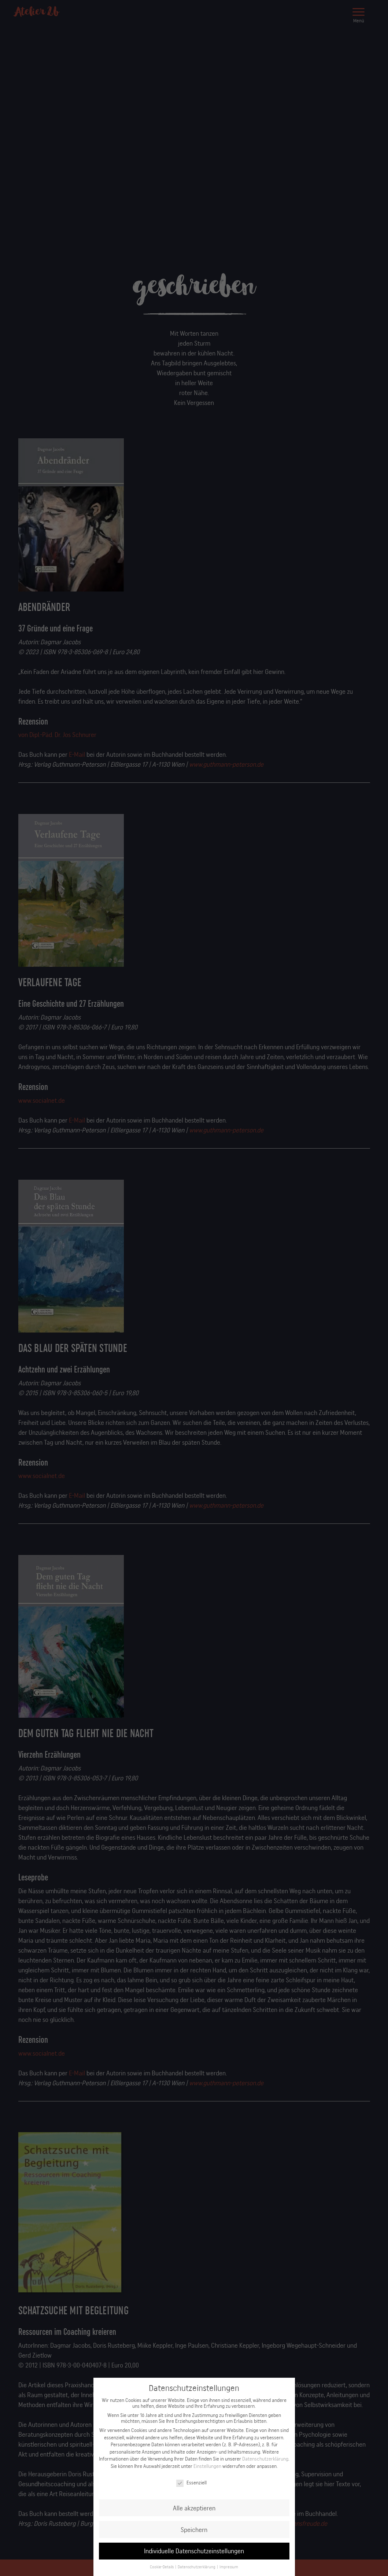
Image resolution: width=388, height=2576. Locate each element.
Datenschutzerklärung (265, 2461)
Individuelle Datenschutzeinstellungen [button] (194, 2553)
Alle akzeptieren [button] (194, 2510)
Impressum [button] (228, 2569)
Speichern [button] (194, 2531)
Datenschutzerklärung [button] (196, 2569)
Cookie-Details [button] (162, 2569)
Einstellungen (207, 2468)
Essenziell (191, 2484)
